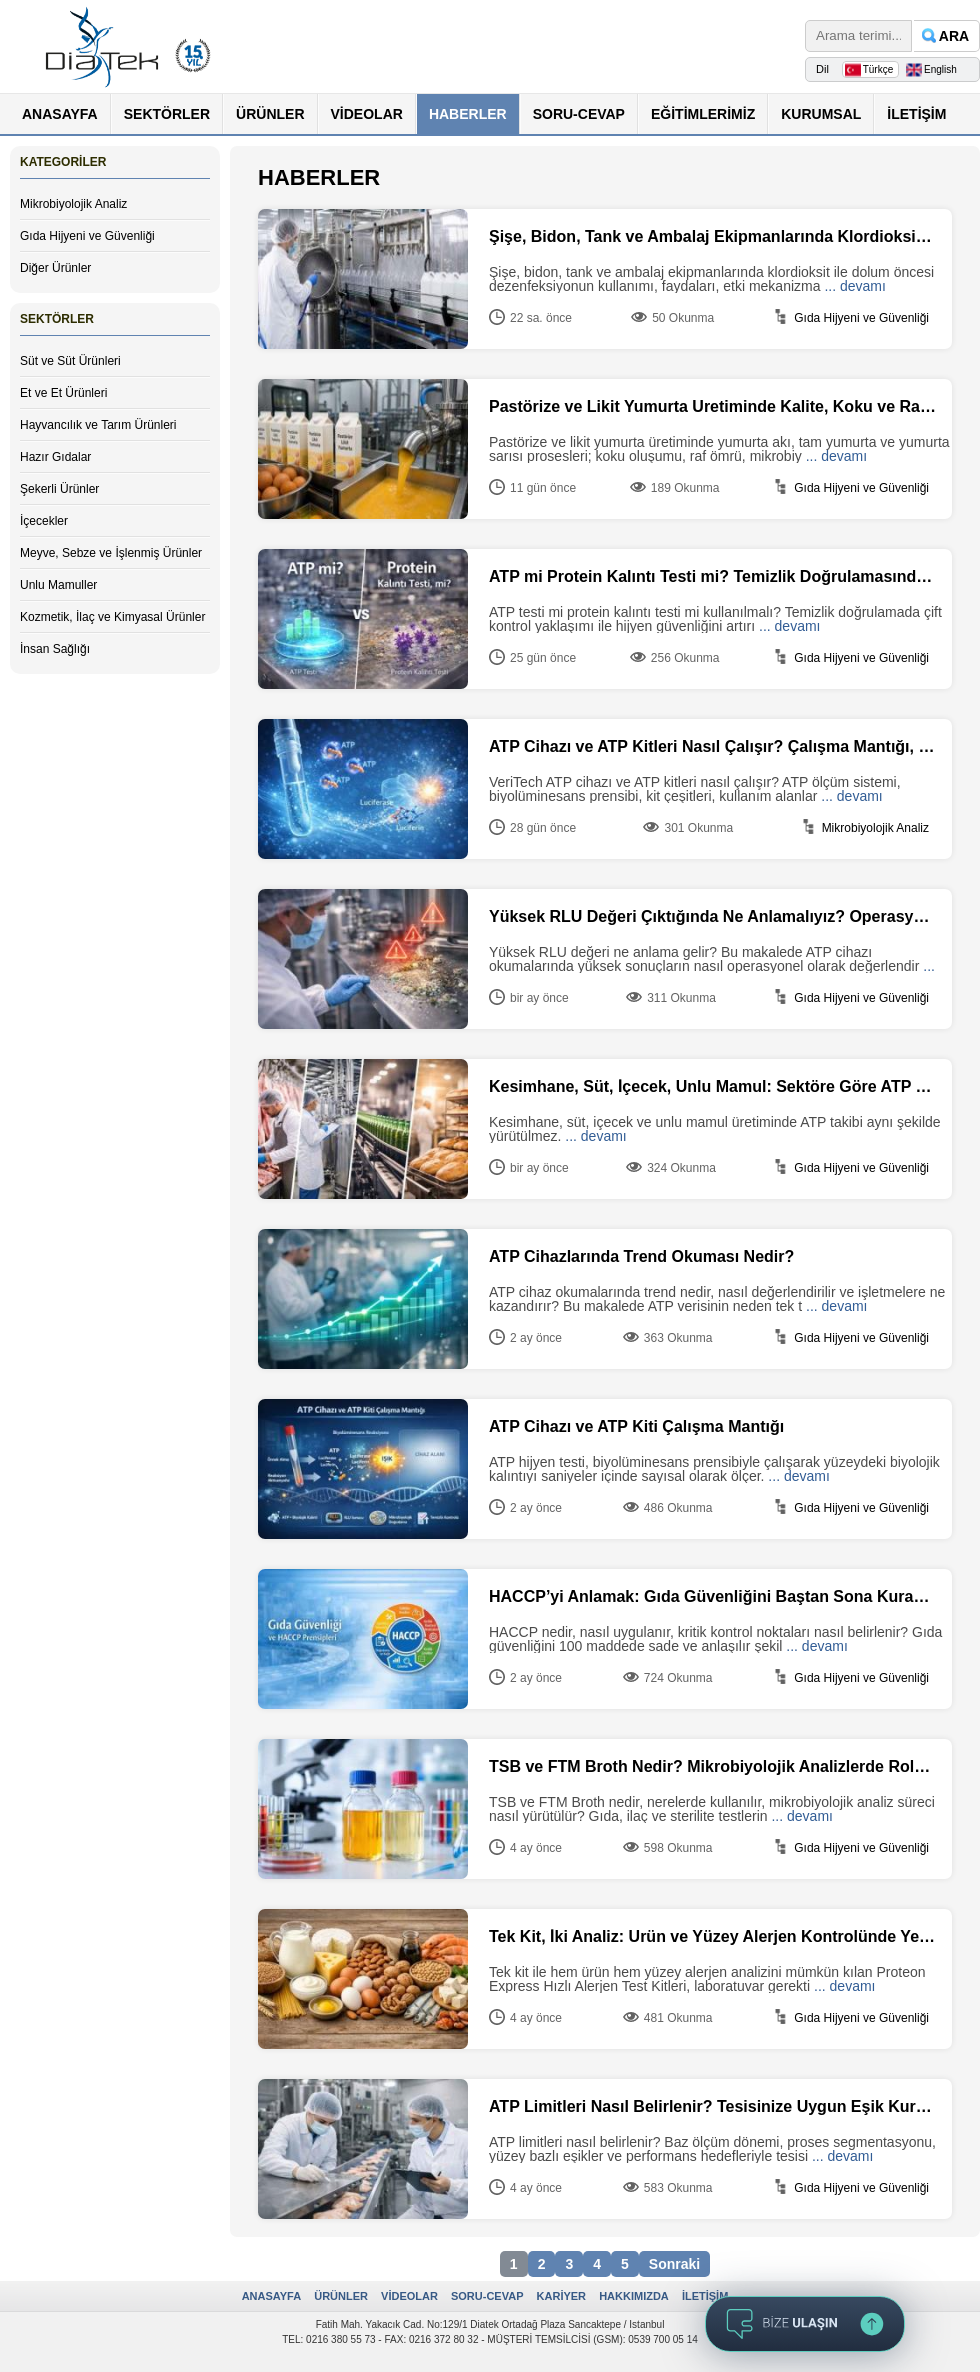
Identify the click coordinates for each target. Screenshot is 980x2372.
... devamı (854, 286)
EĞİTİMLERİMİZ (703, 114)
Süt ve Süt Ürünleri (70, 361)
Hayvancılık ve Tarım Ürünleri (98, 425)
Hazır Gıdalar (55, 457)
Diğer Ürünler (55, 268)
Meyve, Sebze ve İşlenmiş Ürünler (111, 553)
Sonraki (674, 2264)
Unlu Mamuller (58, 585)
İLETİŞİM (916, 114)
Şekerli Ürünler (59, 489)
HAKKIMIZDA (634, 2296)
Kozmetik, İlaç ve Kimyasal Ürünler (112, 617)
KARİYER (562, 2296)
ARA (954, 36)
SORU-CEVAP (579, 114)
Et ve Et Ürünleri (63, 393)
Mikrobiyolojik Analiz (73, 204)
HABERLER (468, 114)
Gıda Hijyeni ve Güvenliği (87, 236)
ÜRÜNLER (270, 114)
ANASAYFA (60, 114)
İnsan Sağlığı (55, 649)
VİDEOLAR (367, 114)
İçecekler (44, 521)
